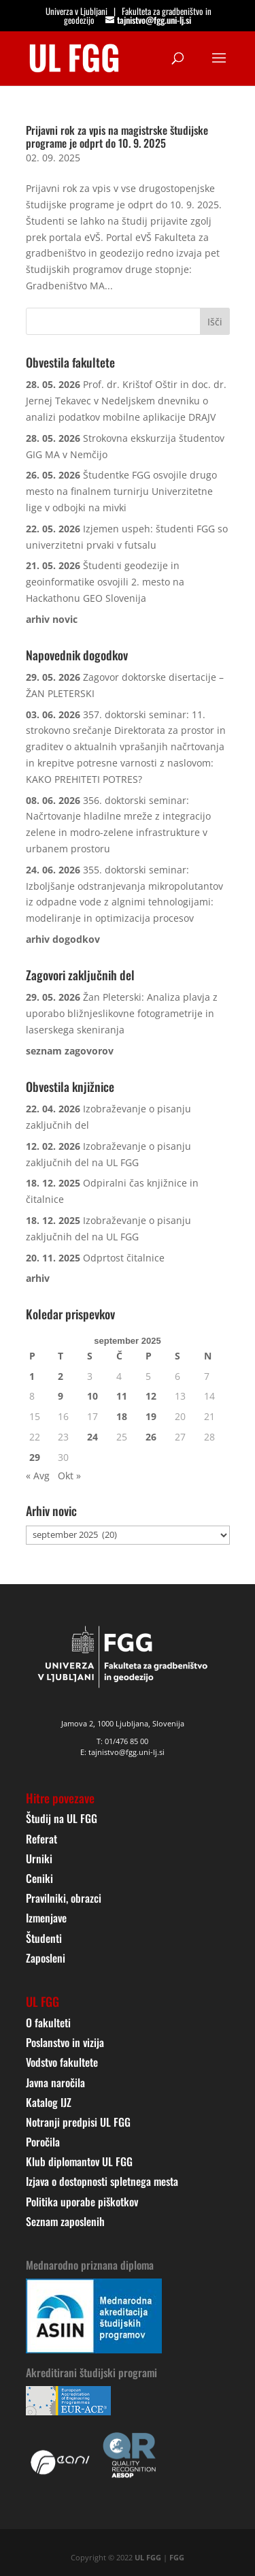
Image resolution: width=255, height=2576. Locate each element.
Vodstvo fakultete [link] (62, 2062)
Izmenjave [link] (46, 1918)
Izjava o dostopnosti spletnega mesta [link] (102, 2181)
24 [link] (92, 1436)
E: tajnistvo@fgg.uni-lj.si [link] (122, 1752)
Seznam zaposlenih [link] (65, 2221)
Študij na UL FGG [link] (61, 1818)
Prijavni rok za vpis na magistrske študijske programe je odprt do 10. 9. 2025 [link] (117, 136)
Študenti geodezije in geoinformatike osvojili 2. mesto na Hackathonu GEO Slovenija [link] (105, 582)
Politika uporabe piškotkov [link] (82, 2201)
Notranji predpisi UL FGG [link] (78, 2122)
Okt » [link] (69, 1475)
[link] (74, 57)
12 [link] (151, 1395)
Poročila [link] (43, 2142)
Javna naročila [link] (55, 2082)
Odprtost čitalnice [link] (124, 1257)
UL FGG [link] (148, 2557)
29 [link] (34, 1457)
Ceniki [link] (39, 1878)
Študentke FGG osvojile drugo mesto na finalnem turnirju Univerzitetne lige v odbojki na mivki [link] (121, 491)
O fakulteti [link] (48, 2022)
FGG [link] (176, 2557)
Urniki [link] (39, 1858)
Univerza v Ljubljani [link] (76, 11)
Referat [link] (41, 1839)
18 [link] (121, 1416)
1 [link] (32, 1376)
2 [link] (60, 1376)
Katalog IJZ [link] (48, 2102)
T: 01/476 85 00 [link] (122, 1741)
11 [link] (121, 1395)
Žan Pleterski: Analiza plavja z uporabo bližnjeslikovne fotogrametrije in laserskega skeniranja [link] (122, 1013)
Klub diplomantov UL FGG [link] (79, 2161)
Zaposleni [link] (45, 1958)
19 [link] (151, 1416)
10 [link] (92, 1395)
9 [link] (60, 1395)
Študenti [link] (44, 1938)
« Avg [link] (38, 1475)
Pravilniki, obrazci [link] (63, 1898)
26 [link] (151, 1436)
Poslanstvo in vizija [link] (65, 2042)
